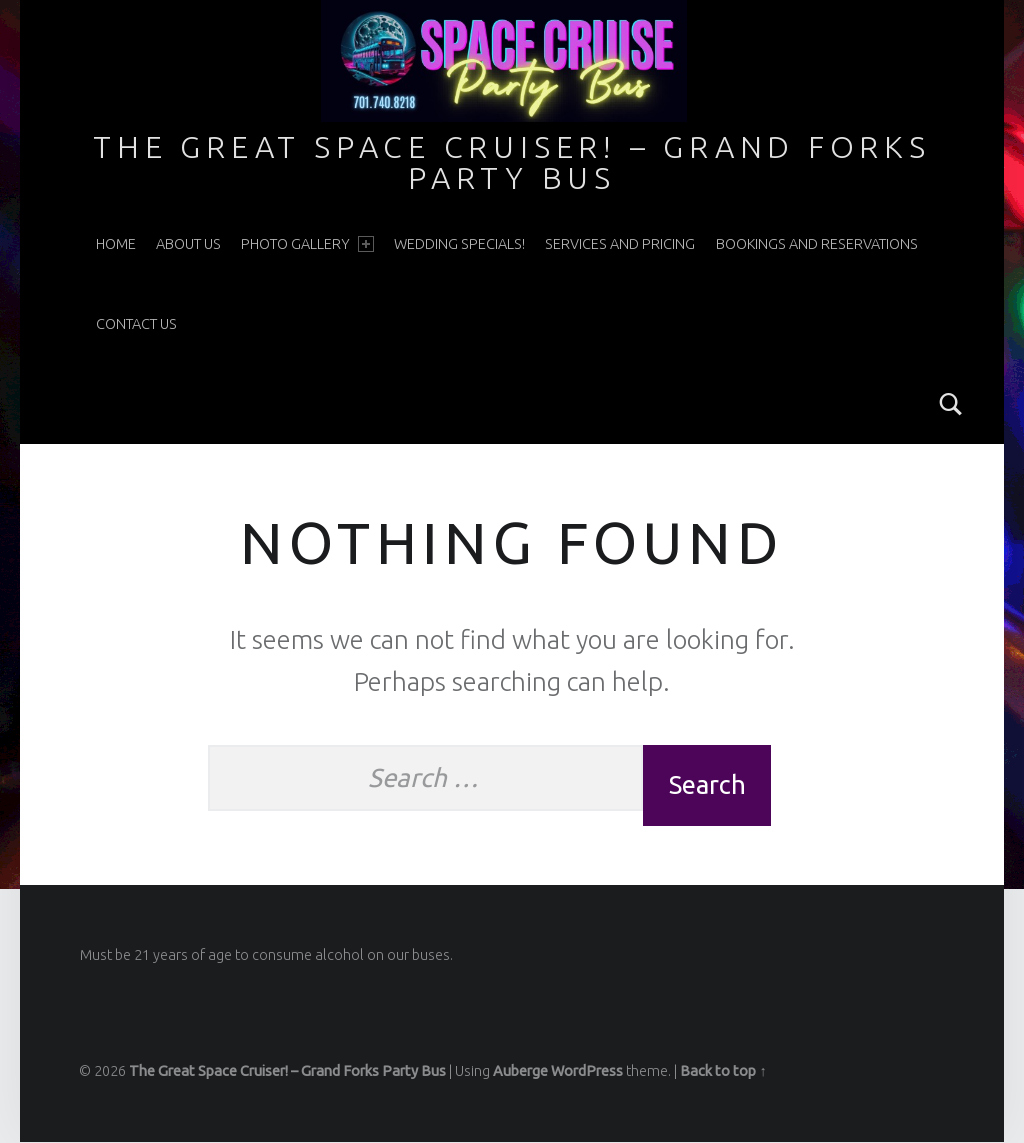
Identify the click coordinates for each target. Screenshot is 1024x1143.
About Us (188, 244)
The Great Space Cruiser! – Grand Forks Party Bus (512, 162)
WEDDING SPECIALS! (459, 244)
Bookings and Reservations (817, 244)
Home (116, 244)
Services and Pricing (620, 244)
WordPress (587, 1072)
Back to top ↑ (723, 1072)
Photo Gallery (307, 244)
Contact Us (136, 324)
